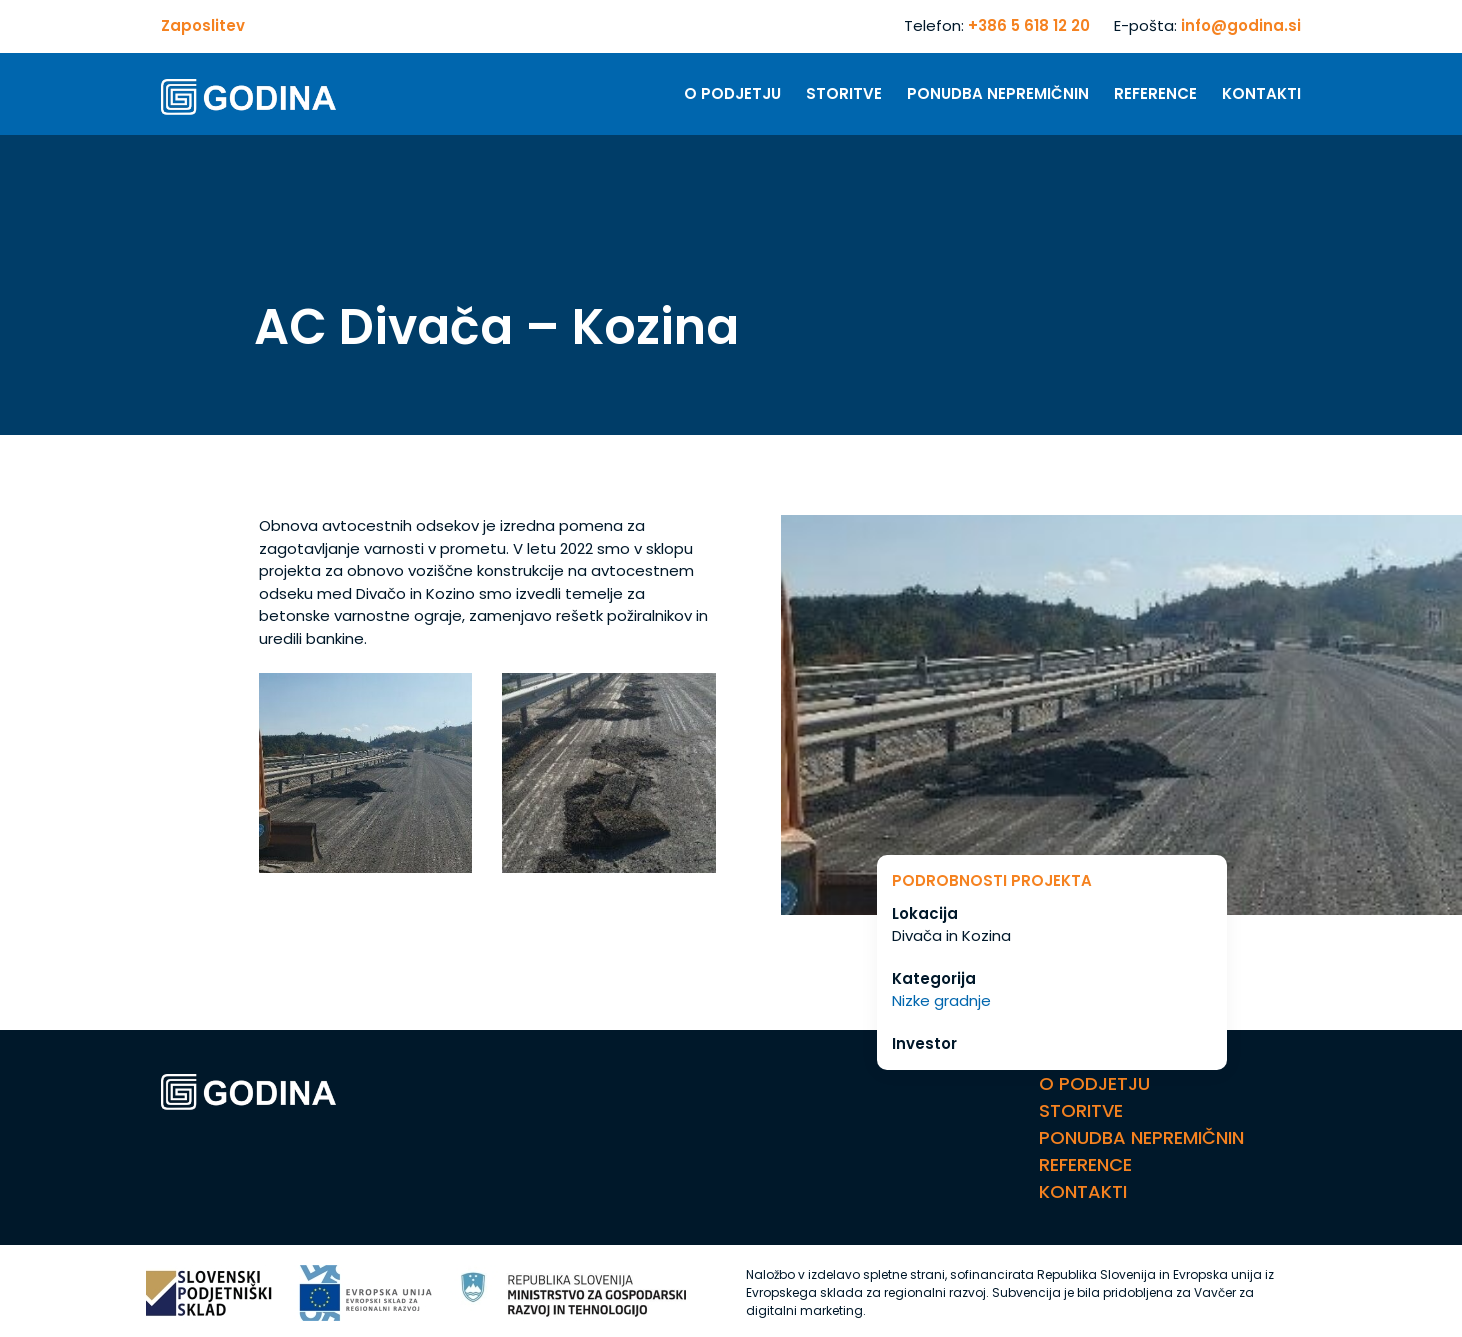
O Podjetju (732, 93)
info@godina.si (1241, 25)
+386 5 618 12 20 (1029, 25)
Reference (1155, 93)
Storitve (844, 93)
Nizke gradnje (941, 1000)
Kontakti (1261, 93)
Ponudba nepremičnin (998, 93)
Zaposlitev (203, 25)
